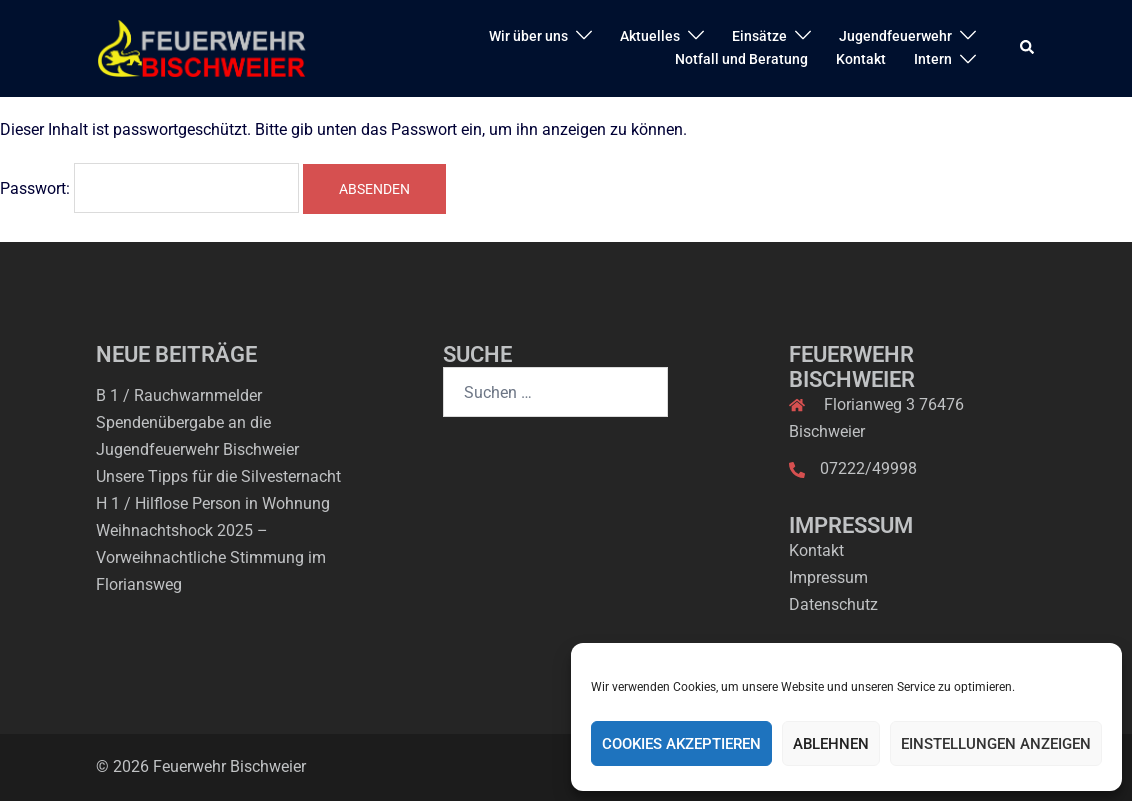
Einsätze (759, 36)
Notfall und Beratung (741, 59)
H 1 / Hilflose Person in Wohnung (213, 503)
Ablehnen (831, 744)
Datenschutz (833, 604)
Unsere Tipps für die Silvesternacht (218, 476)
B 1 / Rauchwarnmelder (179, 395)
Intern (933, 59)
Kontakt (861, 59)
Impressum (828, 577)
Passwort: (149, 188)
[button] (1028, 48)
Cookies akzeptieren (681, 744)
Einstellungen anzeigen (996, 744)
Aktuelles (650, 36)
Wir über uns (528, 36)
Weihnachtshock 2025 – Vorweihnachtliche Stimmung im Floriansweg (211, 557)
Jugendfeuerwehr (895, 36)
